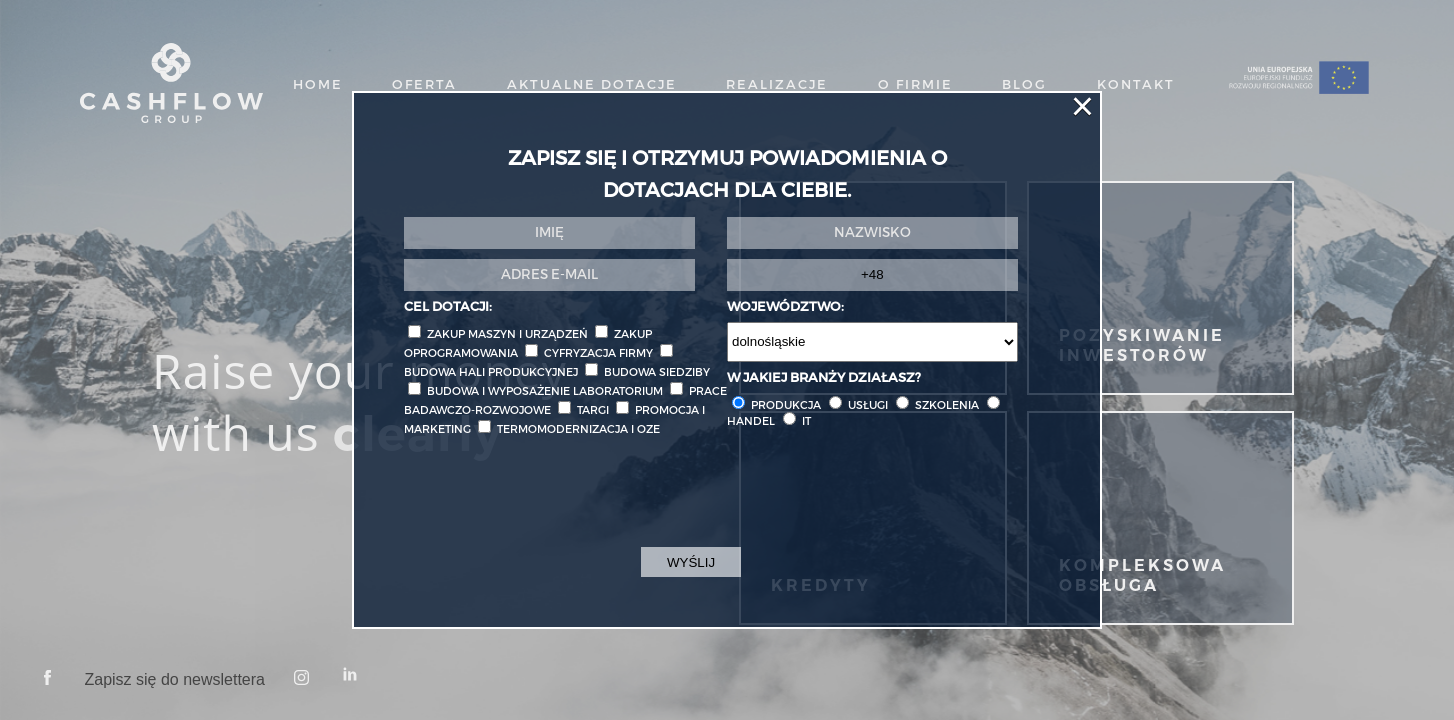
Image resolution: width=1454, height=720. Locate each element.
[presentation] (556, 504)
